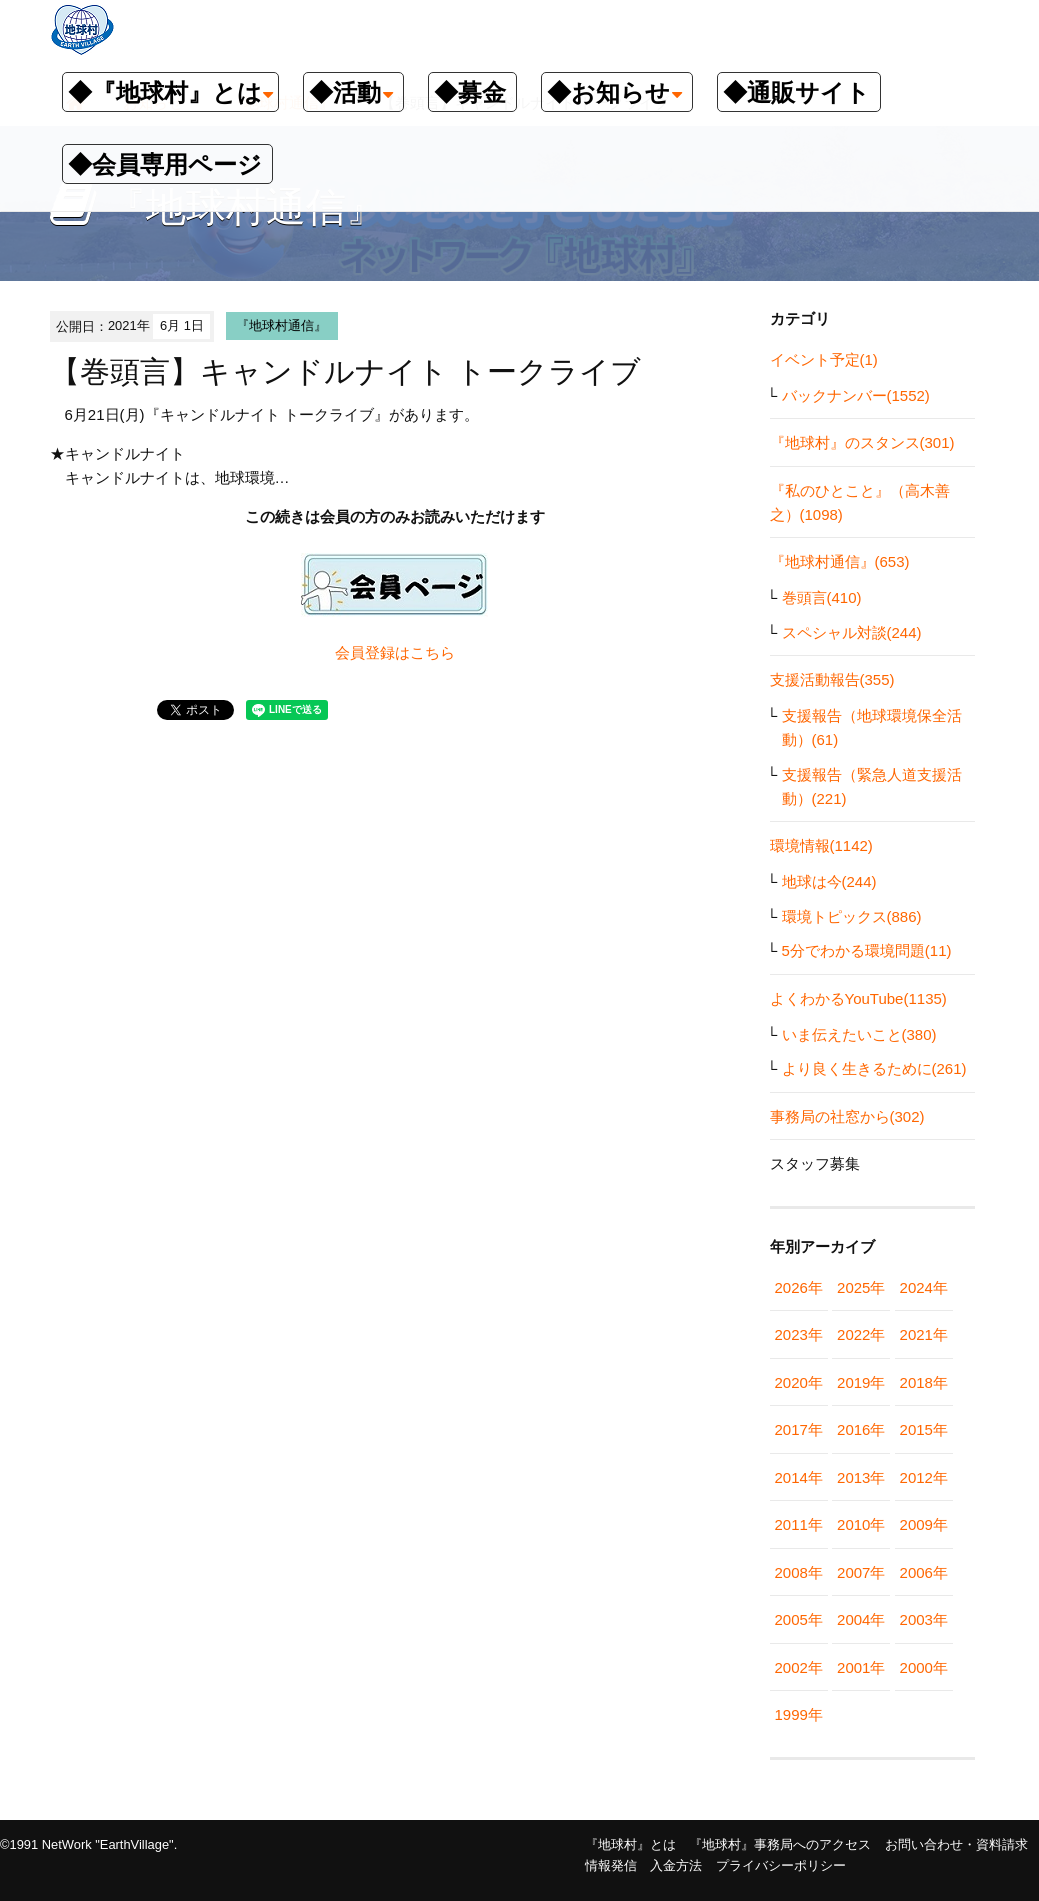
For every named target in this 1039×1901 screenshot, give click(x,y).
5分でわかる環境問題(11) (867, 950)
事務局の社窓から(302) (847, 1116)
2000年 (924, 1667)
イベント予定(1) (824, 359)
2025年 (861, 1287)
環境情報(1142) (821, 845)
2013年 (861, 1477)
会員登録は (372, 652)
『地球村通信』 (281, 325)
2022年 (861, 1334)
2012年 (924, 1477)
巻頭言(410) (822, 597)
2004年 (861, 1619)
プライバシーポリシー (781, 1865)
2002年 (799, 1667)
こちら (432, 652)
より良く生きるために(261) (874, 1068)
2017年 (799, 1429)
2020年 (799, 1382)
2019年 (861, 1382)
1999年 (799, 1714)
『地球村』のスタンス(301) (862, 442)
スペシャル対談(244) (852, 632)
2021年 (924, 1334)
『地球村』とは (630, 1844)
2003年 (924, 1619)
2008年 (799, 1572)
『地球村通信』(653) (840, 561)
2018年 (924, 1382)
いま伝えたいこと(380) (859, 1034)
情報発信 (611, 1865)
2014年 (799, 1477)
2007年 (861, 1572)
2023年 (799, 1334)
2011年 (799, 1524)
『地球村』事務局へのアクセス (780, 1844)
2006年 (924, 1572)
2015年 (924, 1429)
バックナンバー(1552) (856, 395)
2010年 (861, 1524)
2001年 (861, 1667)
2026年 (799, 1287)
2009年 (924, 1524)
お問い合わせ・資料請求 (956, 1844)
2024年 (924, 1287)
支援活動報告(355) (832, 679)
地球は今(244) (829, 881)
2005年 (799, 1619)
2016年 (861, 1429)
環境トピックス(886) (852, 916)
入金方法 (676, 1865)
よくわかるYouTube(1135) (858, 998)
